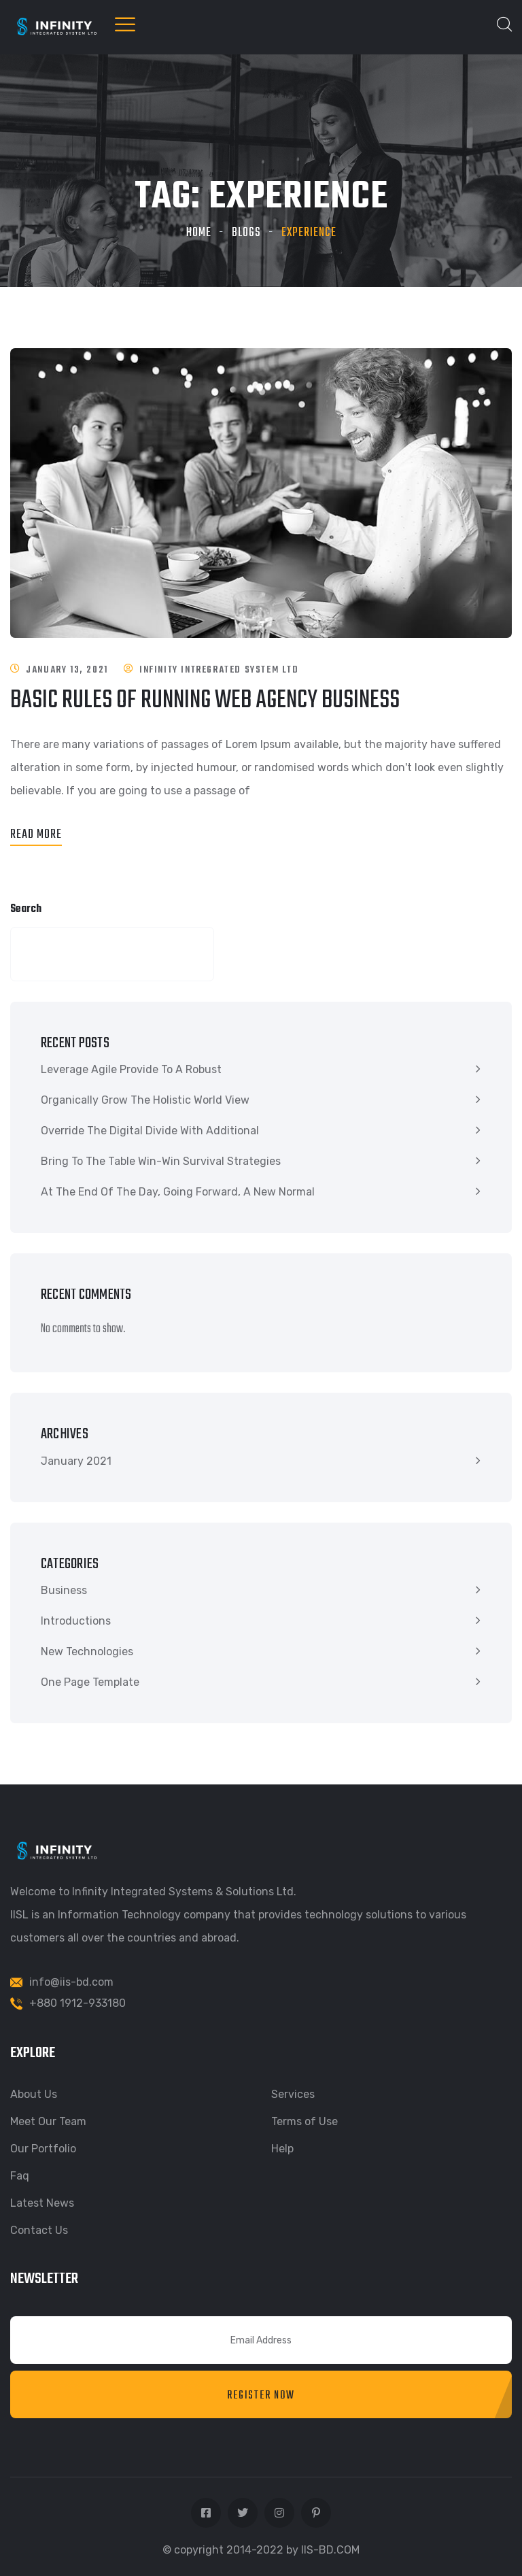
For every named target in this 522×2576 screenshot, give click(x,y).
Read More (36, 835)
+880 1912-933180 (77, 2003)
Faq (19, 2175)
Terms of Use (304, 2121)
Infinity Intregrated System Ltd (219, 670)
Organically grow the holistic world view (145, 1100)
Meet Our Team (48, 2121)
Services (293, 2094)
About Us (33, 2094)
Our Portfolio (43, 2148)
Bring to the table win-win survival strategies (161, 1161)
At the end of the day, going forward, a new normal (178, 1191)
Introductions (76, 1620)
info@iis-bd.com (71, 1982)
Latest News (42, 2203)
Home (198, 233)
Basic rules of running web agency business (205, 700)
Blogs (246, 233)
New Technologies (87, 1651)
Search (25, 909)
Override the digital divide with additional (150, 1130)
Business (64, 1590)
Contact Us (39, 2230)
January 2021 (76, 1461)
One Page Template (90, 1682)
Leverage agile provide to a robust (131, 1069)
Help (282, 2148)
